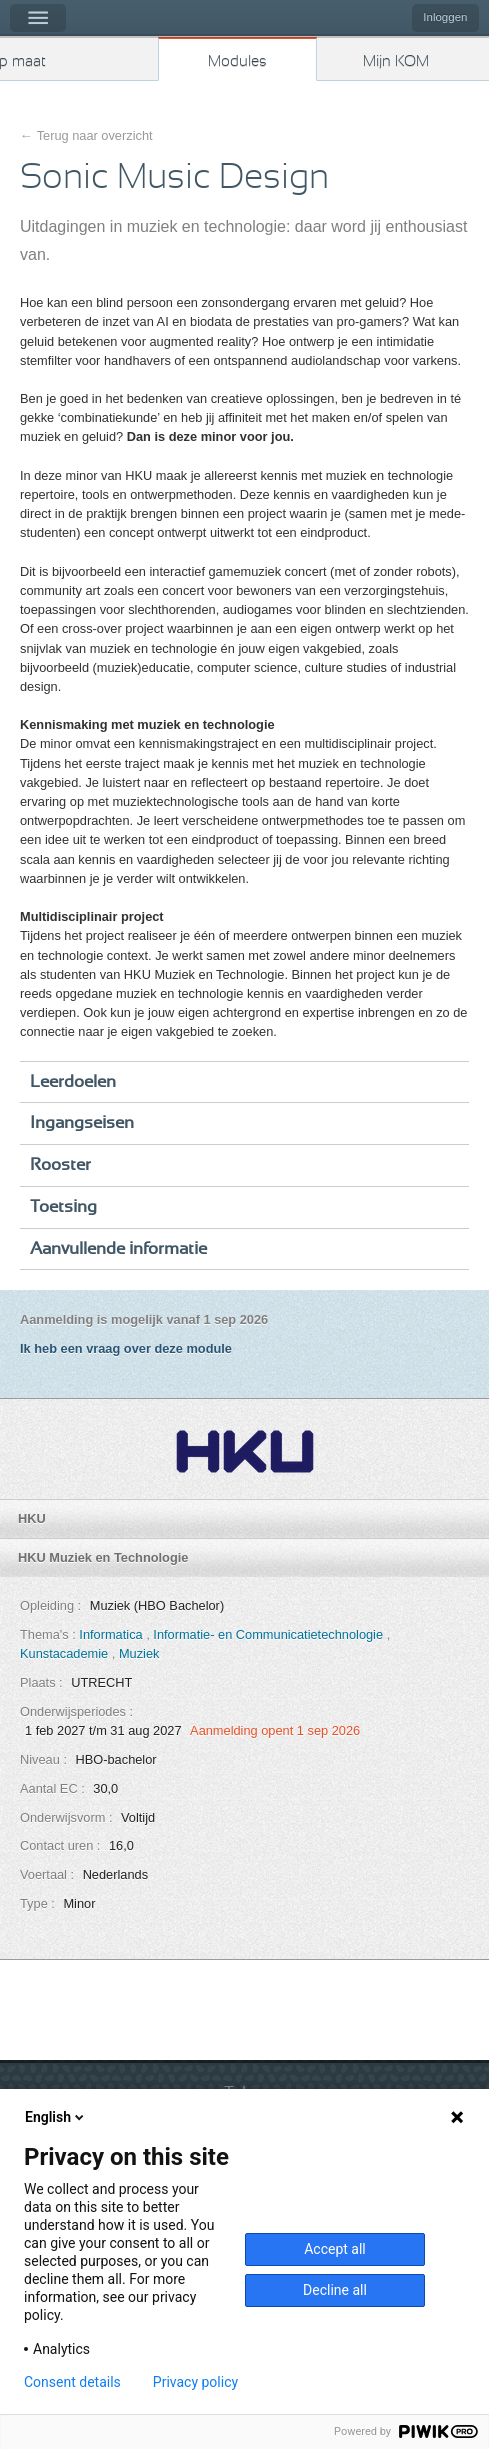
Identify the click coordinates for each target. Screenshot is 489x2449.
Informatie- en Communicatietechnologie (269, 1634)
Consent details (72, 2382)
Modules (237, 61)
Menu (38, 18)
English (56, 2117)
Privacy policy (195, 2382)
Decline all (335, 2290)
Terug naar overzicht (95, 135)
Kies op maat (23, 61)
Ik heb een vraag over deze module (126, 1348)
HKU (32, 1518)
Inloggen (445, 17)
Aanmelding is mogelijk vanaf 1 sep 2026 (144, 1319)
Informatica (112, 1634)
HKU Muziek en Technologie (103, 1557)
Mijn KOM (396, 61)
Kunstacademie (66, 1653)
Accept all (335, 2249)
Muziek (139, 1653)
